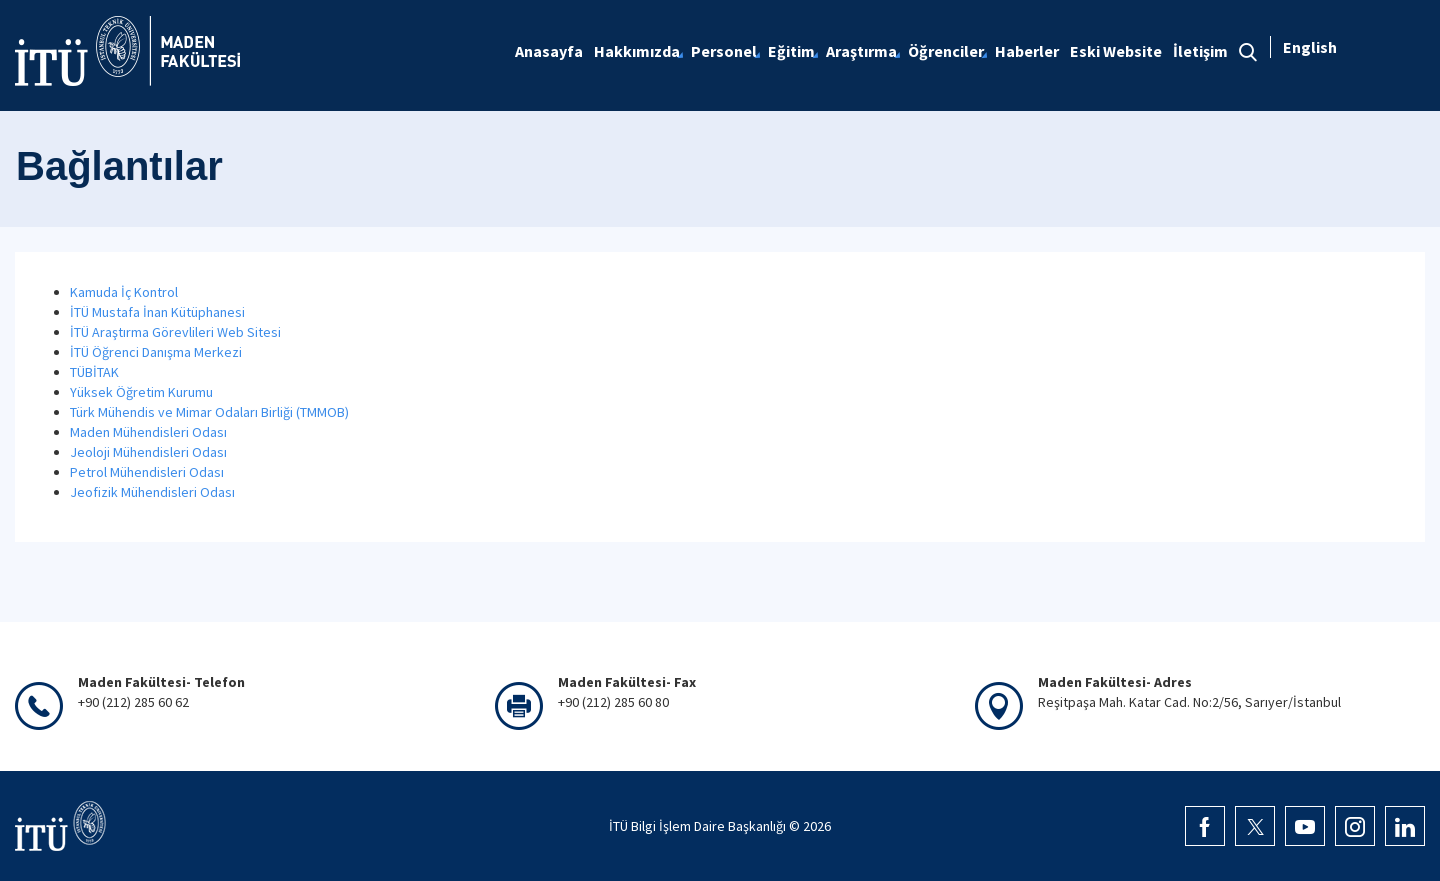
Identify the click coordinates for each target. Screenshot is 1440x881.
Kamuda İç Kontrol (124, 292)
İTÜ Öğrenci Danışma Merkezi (156, 352)
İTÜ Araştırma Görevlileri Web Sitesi (175, 332)
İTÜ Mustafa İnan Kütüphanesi (157, 312)
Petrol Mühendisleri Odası (147, 472)
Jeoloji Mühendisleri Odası (148, 452)
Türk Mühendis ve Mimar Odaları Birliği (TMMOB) (209, 412)
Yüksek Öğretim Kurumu (141, 392)
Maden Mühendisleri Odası (148, 432)
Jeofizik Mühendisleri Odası (152, 492)
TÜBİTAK (94, 372)
